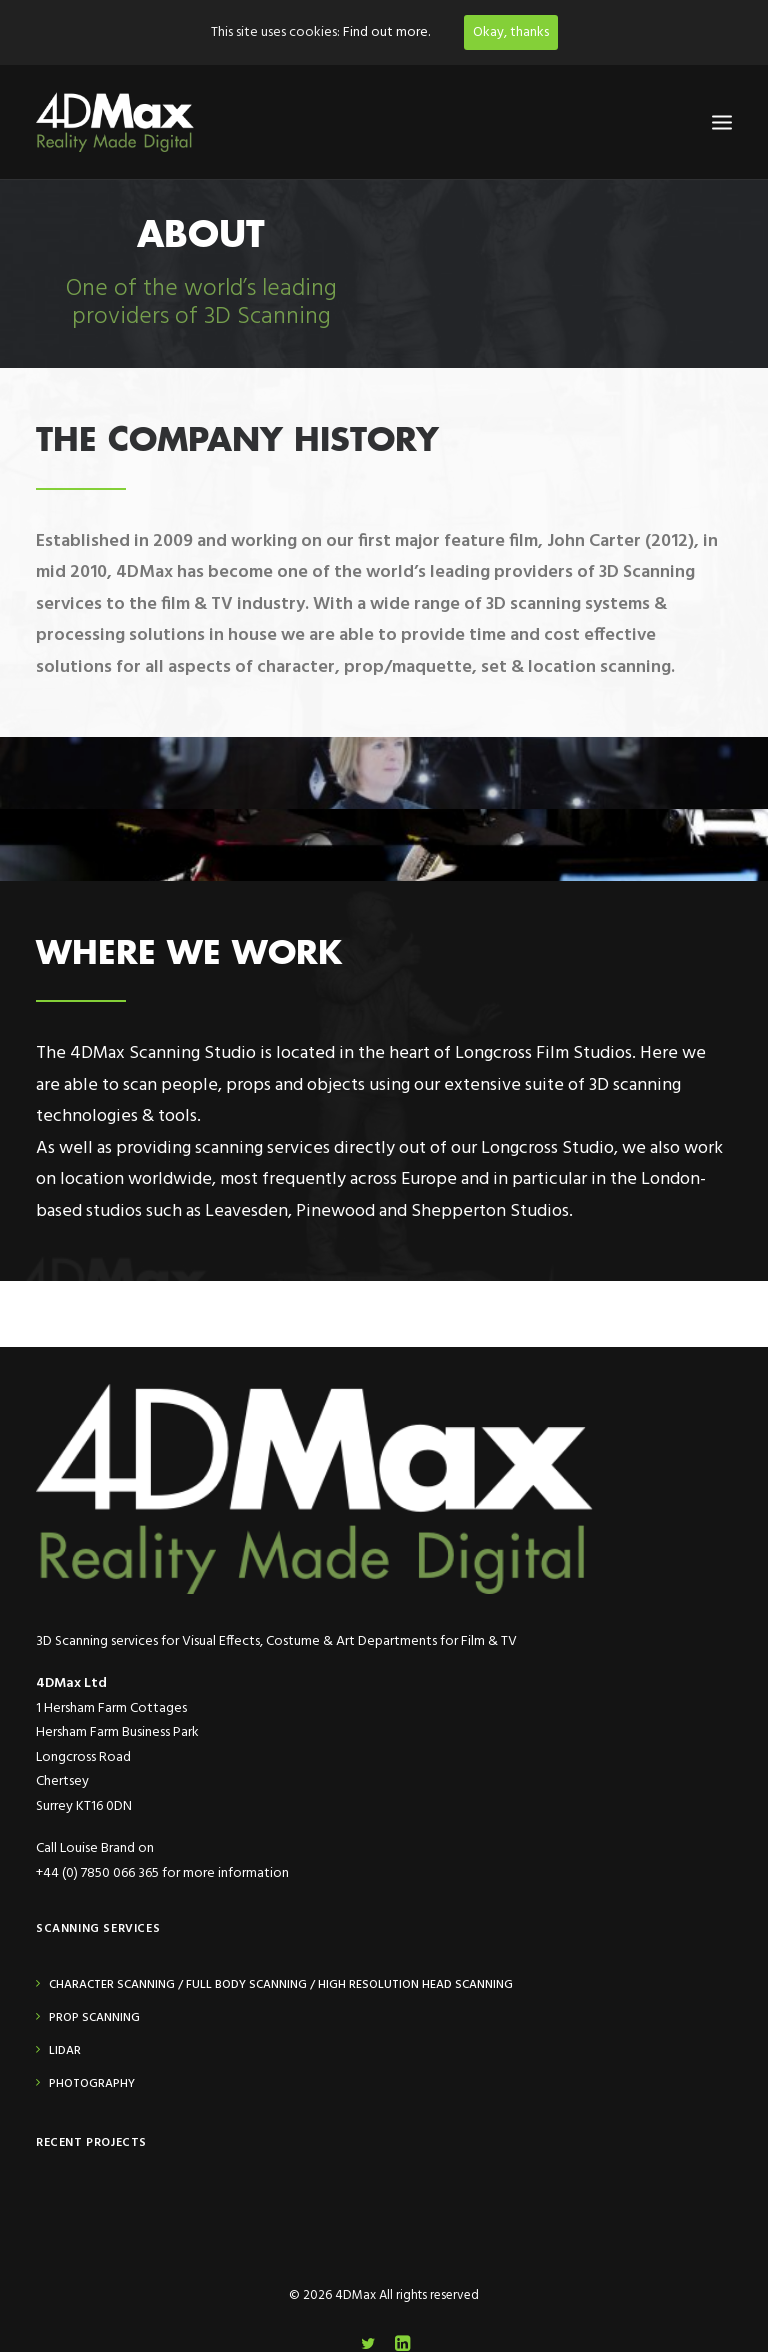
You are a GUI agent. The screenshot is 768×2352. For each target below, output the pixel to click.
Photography (92, 2084)
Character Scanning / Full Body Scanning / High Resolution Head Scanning (281, 1985)
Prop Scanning (94, 2018)
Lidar (65, 2051)
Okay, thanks (511, 32)
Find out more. (386, 32)
